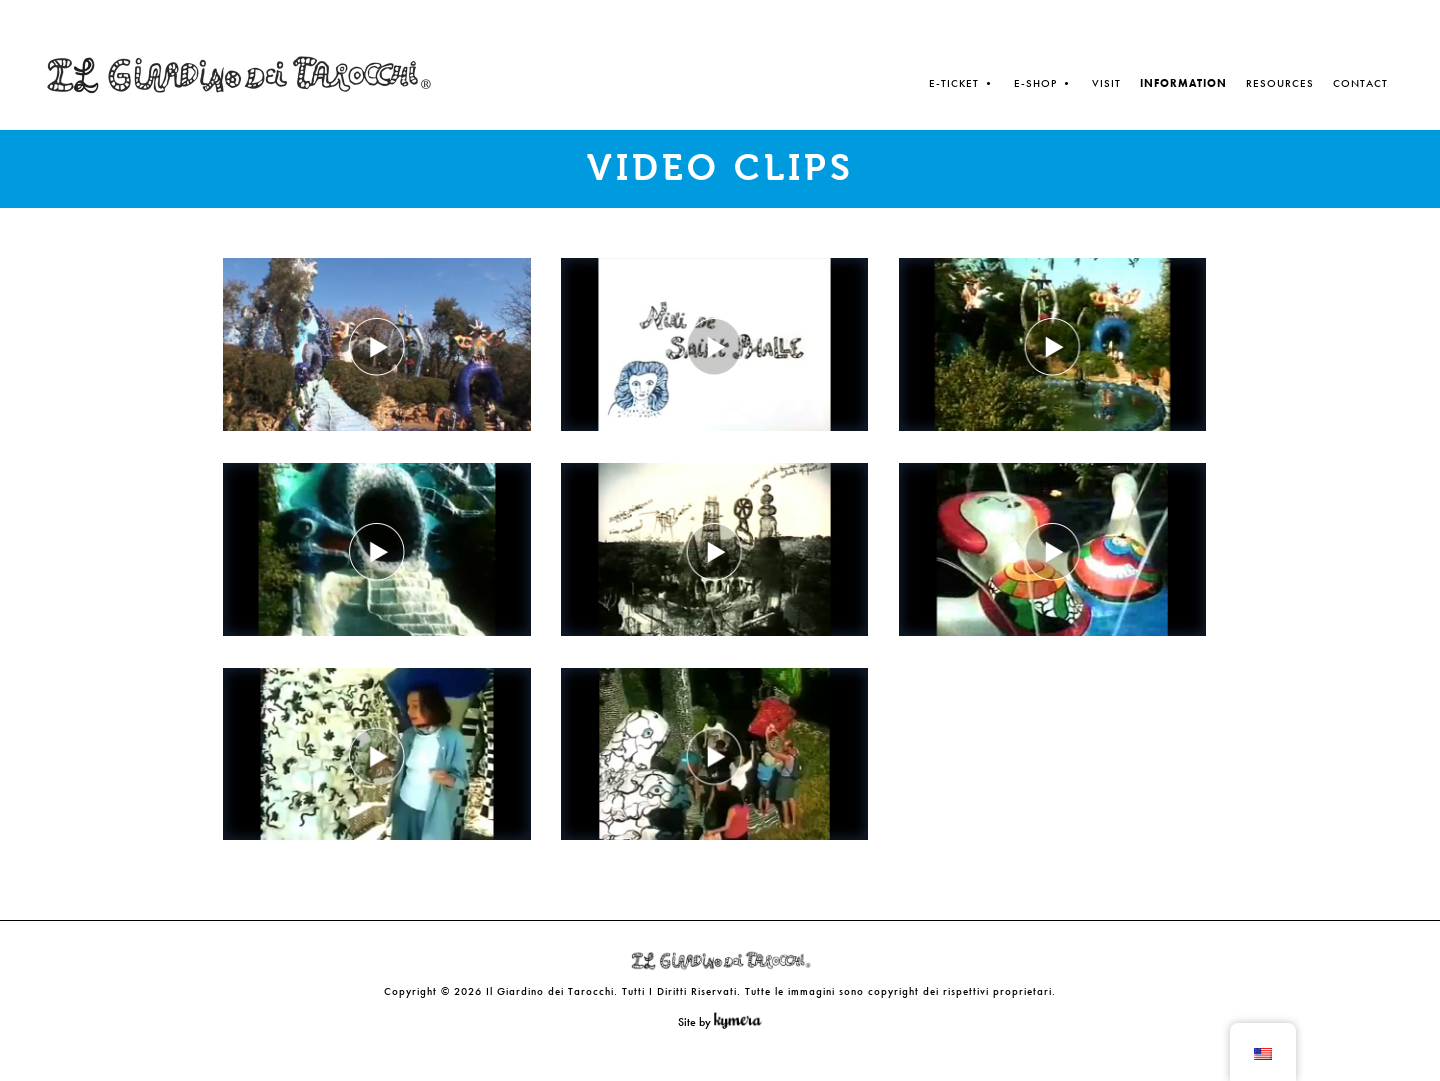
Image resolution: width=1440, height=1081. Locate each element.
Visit (1106, 83)
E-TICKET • (962, 83)
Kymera (742, 1021)
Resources (1280, 83)
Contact (1360, 83)
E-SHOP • (1043, 83)
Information (1183, 83)
